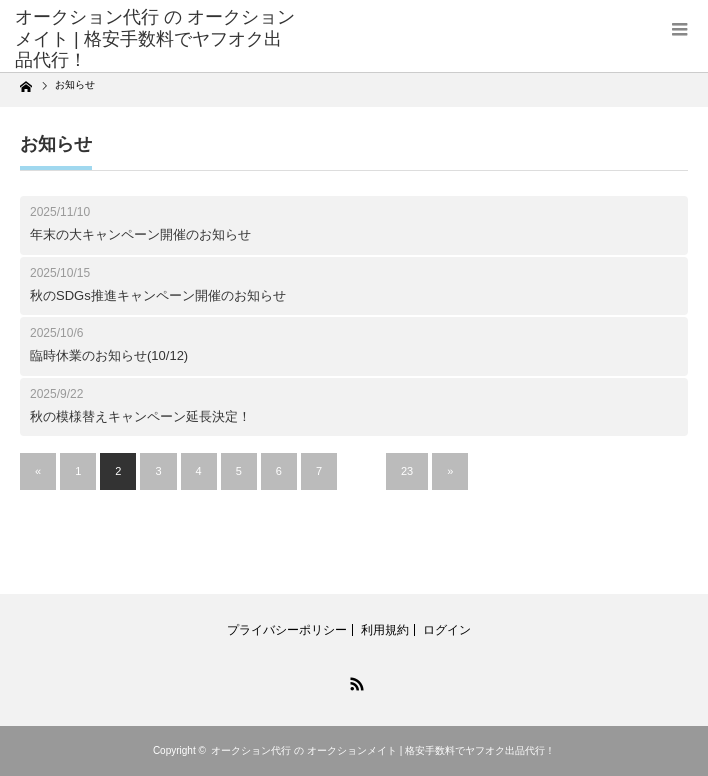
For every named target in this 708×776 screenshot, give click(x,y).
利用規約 (385, 630)
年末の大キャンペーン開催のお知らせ (140, 234)
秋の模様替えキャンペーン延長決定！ (140, 416)
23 (407, 471)
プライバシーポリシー (287, 630)
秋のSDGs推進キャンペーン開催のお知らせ (158, 295)
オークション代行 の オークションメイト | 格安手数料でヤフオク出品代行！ (383, 750)
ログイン (447, 630)
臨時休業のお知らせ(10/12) (109, 355)
